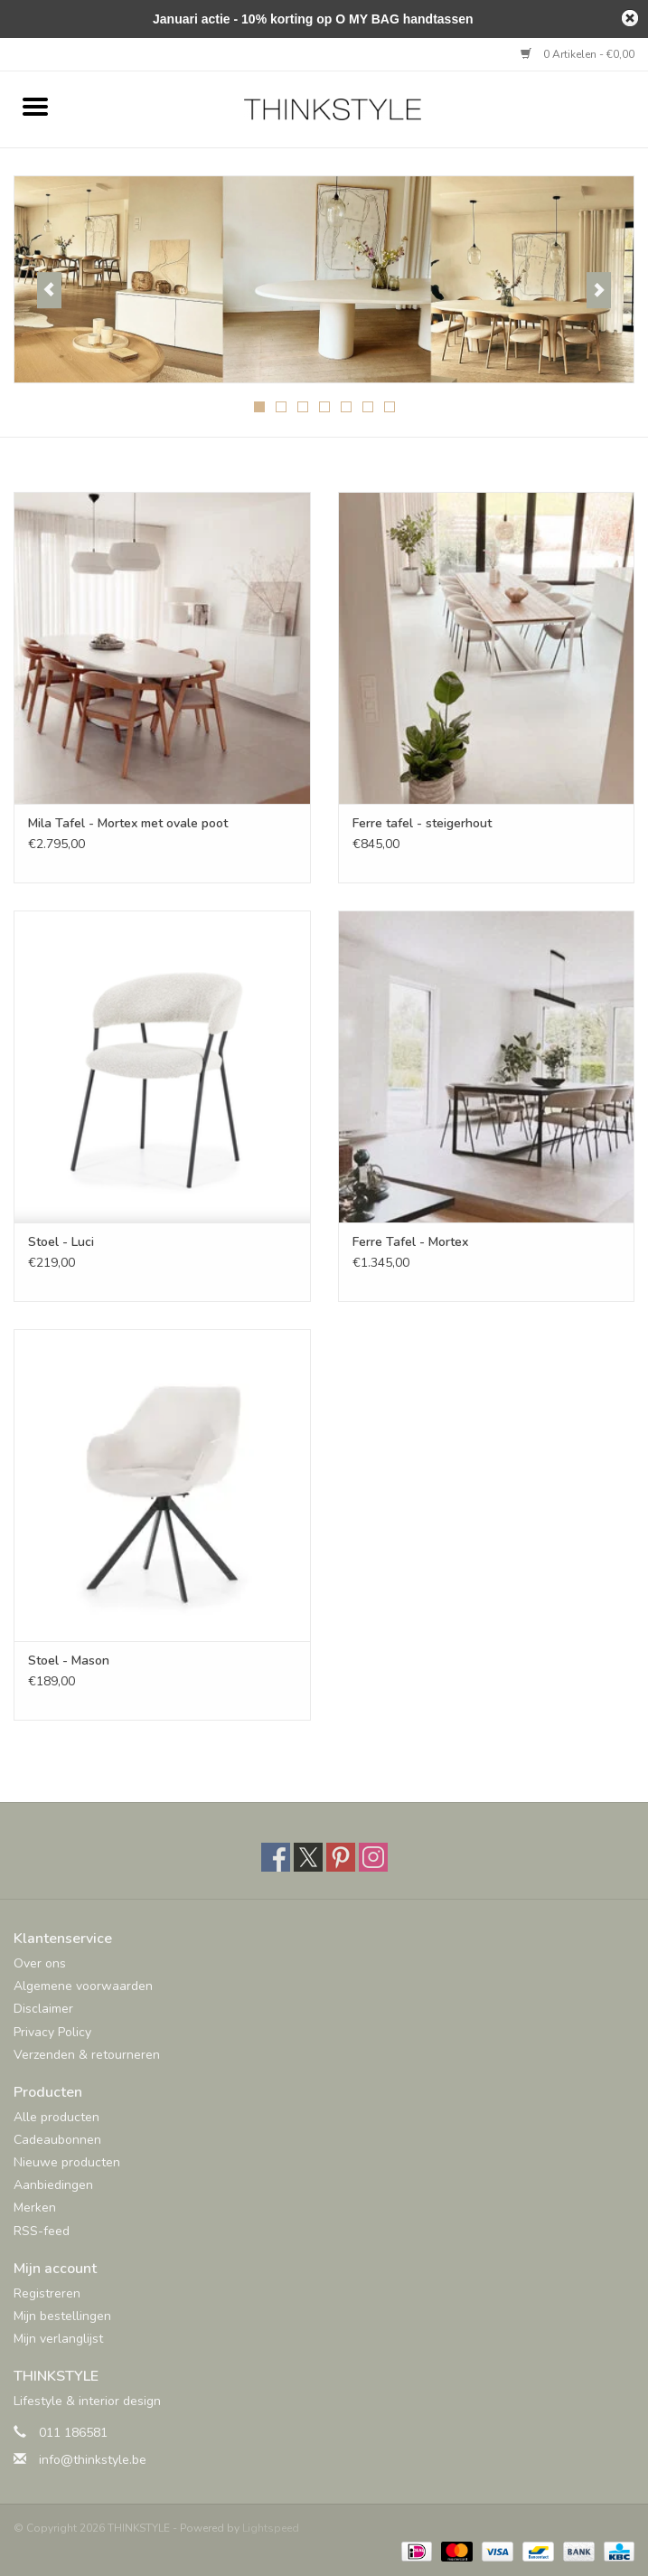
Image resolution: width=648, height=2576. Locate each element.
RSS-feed (42, 2231)
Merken (35, 2207)
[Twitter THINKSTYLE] (308, 1857)
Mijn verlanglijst (58, 2338)
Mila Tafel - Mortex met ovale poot (128, 823)
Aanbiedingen (53, 2185)
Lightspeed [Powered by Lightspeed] (270, 2528)
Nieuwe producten (67, 2162)
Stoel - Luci (61, 1241)
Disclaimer (43, 2008)
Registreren (47, 2293)
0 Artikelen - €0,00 (577, 54)
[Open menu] (35, 106)
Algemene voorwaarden (83, 1986)
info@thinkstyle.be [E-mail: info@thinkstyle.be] (92, 2459)
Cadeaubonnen (57, 2139)
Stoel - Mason (68, 1660)
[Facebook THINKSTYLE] (275, 1857)
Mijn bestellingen (62, 2316)
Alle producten (56, 2117)
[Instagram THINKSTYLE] (373, 1857)
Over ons (40, 1963)
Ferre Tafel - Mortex (410, 1241)
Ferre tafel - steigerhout (422, 823)
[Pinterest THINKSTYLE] (340, 1857)
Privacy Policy (52, 2032)
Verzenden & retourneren (87, 2054)
